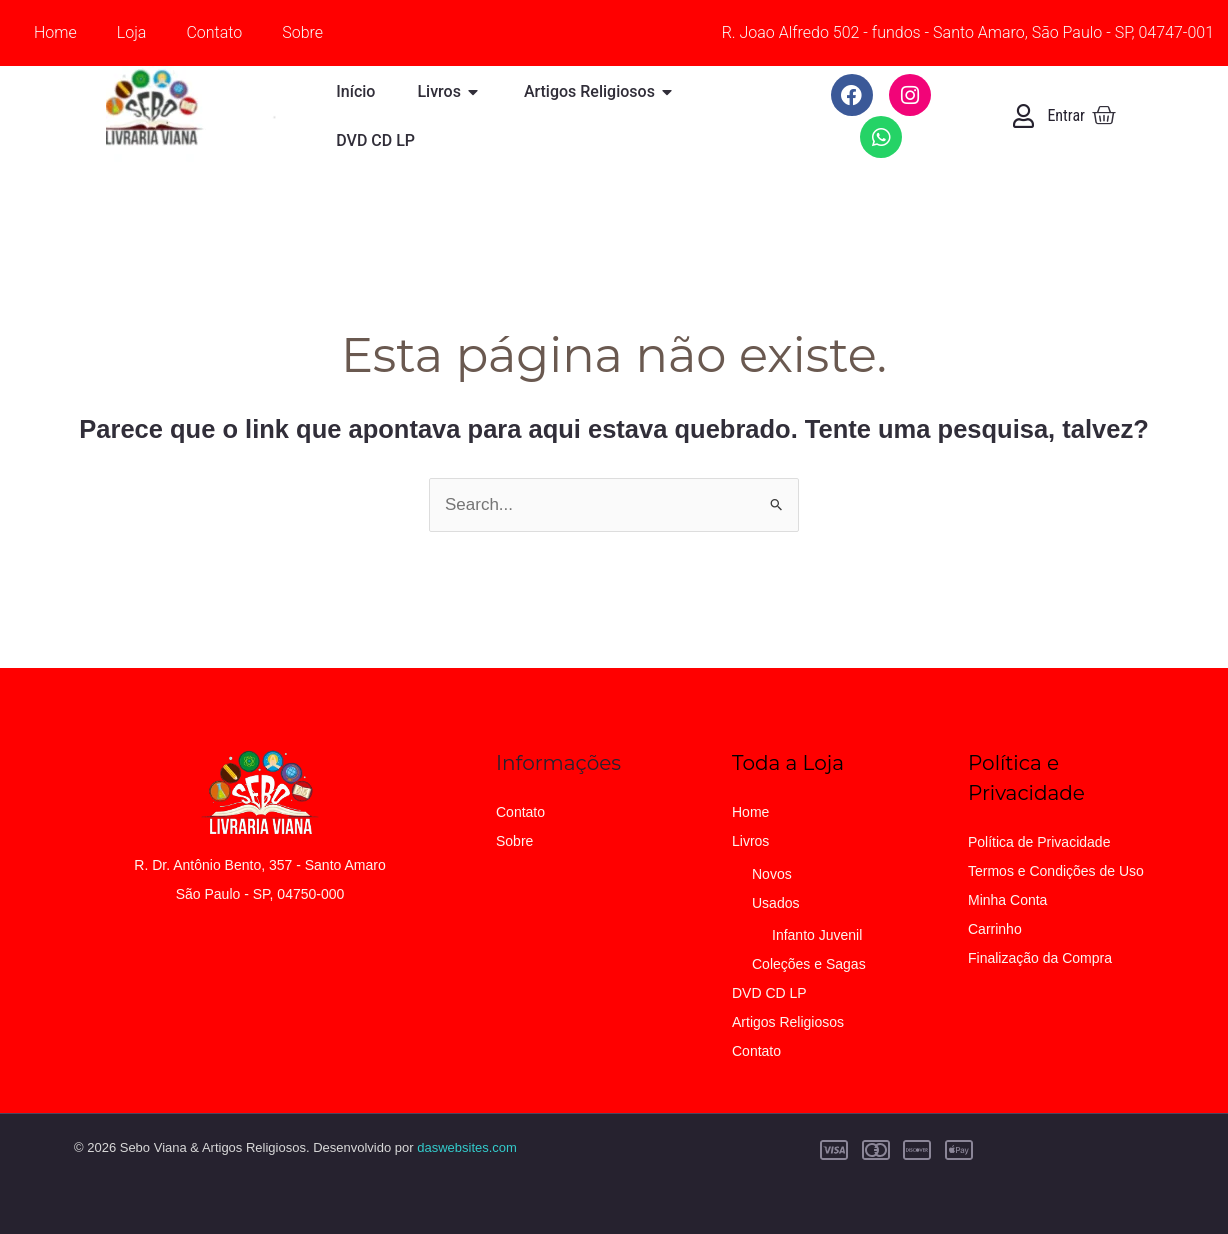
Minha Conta (1007, 900)
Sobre (302, 32)
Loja (132, 32)
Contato (214, 32)
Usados (775, 903)
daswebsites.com (467, 1147)
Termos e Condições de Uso (1056, 871)
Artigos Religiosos (788, 1022)
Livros (750, 841)
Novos (772, 874)
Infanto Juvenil (817, 935)
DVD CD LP (769, 993)
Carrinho (995, 929)
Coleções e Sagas (809, 964)
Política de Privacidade (1039, 842)
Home (55, 32)
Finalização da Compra (1040, 958)
